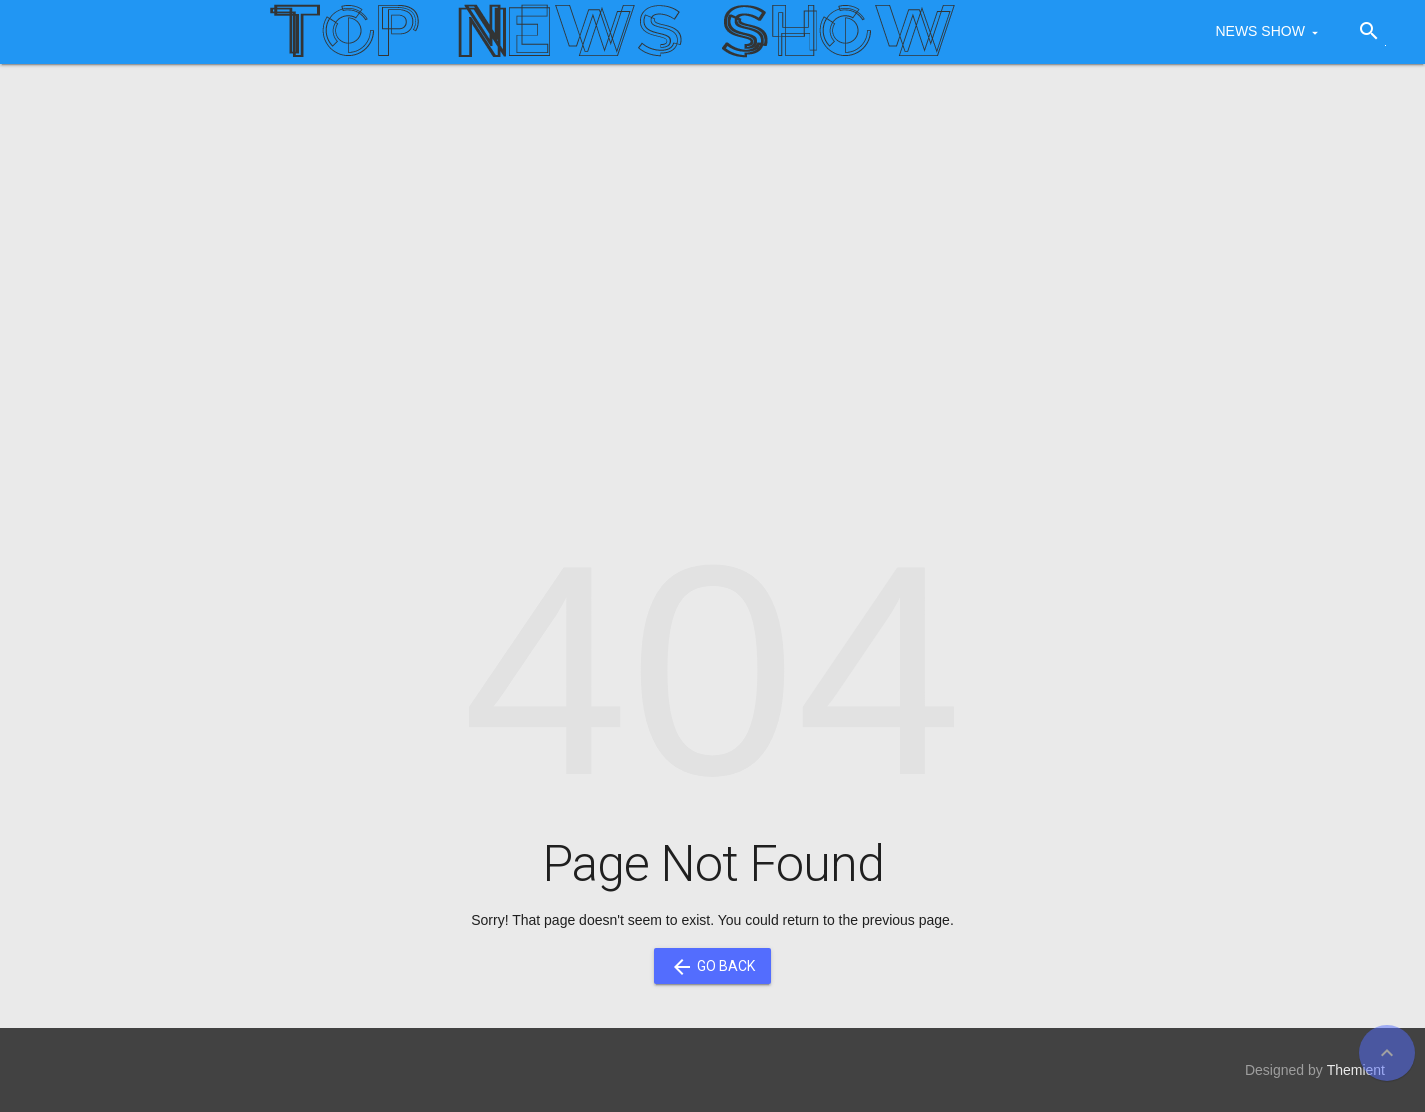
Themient (1356, 1070)
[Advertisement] (713, 234)
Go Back (712, 966)
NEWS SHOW (1259, 31)
